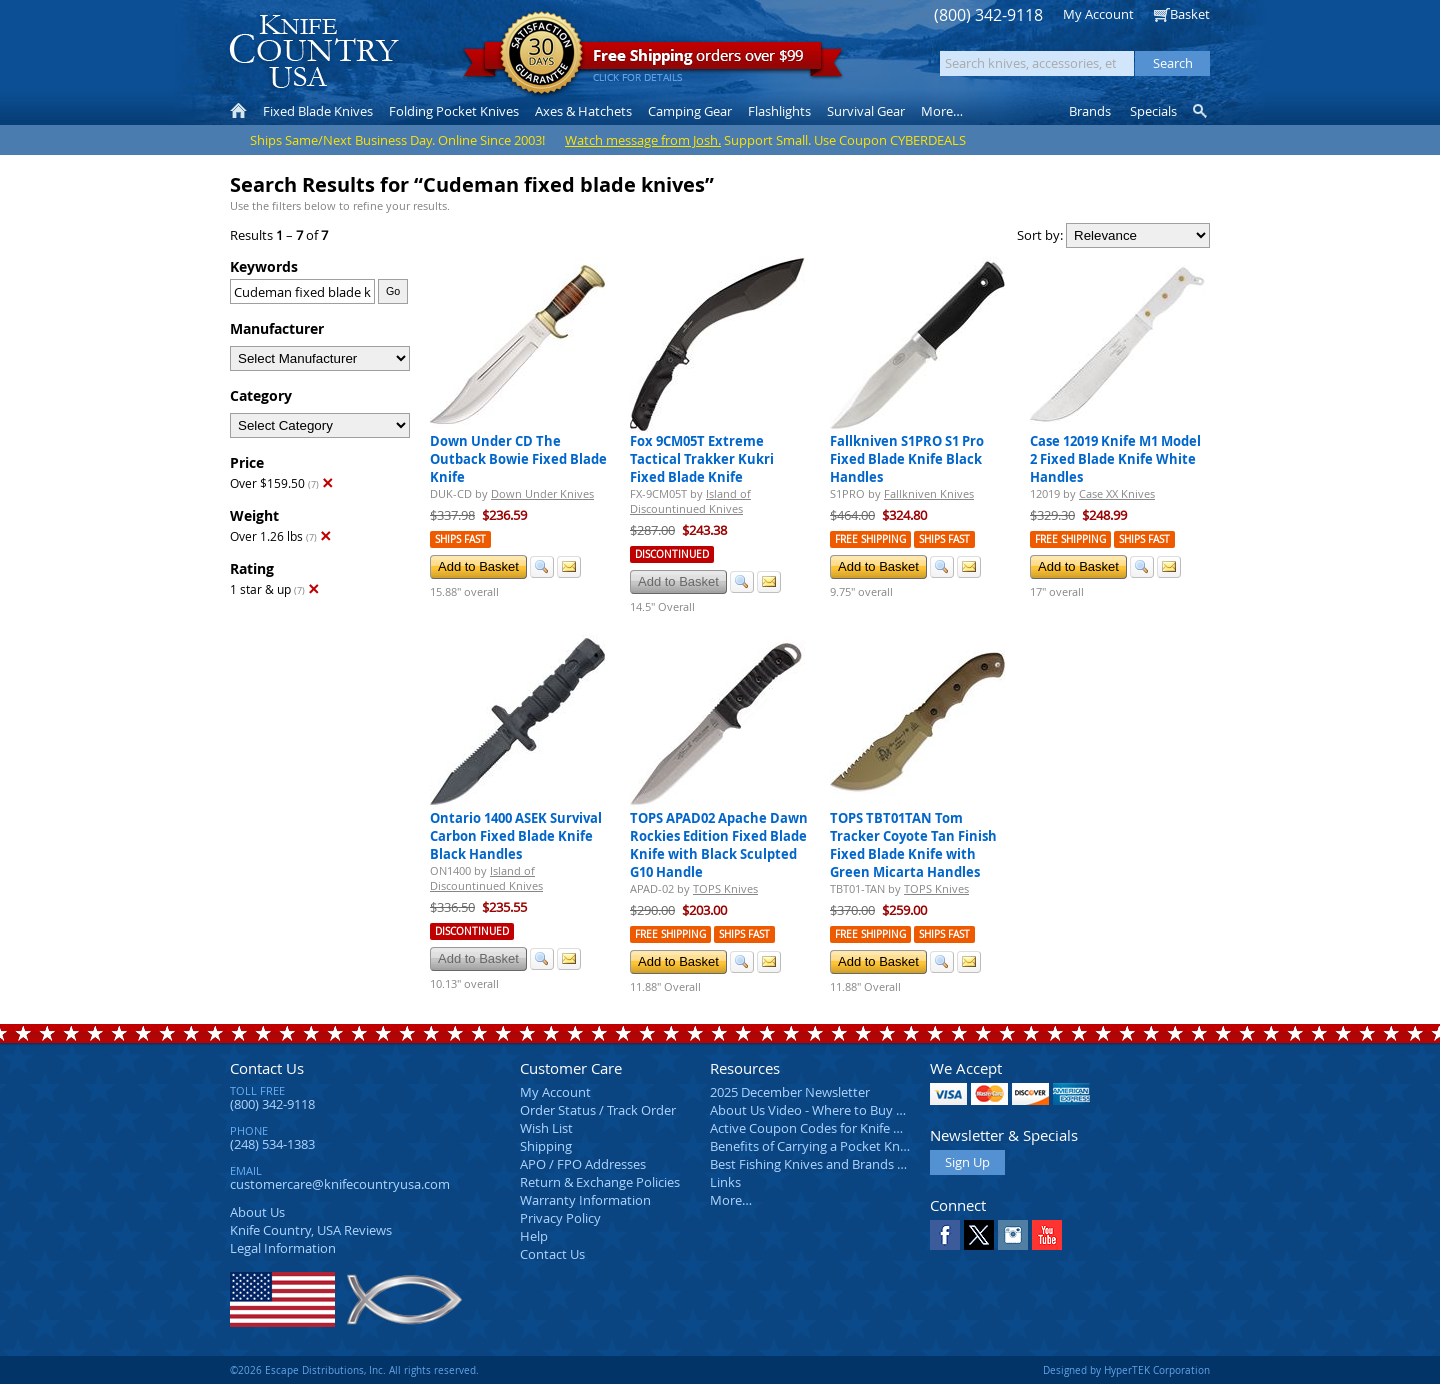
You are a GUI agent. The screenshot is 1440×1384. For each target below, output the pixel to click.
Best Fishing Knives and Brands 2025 (817, 1164)
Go (393, 291)
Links (725, 1182)
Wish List (546, 1128)
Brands (1090, 111)
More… (731, 1200)
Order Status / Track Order (598, 1110)
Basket (1190, 14)
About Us (257, 1212)
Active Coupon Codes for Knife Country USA (839, 1128)
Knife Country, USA (314, 51)
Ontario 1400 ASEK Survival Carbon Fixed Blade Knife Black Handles (516, 836)
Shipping (546, 1146)
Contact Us (267, 1068)
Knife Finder (1201, 111)
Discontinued (672, 554)
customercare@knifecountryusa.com (340, 1184)
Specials (1153, 111)
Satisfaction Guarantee (541, 54)
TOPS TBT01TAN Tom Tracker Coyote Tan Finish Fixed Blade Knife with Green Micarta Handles (913, 845)
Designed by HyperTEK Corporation (1126, 1370)
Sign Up (967, 1162)
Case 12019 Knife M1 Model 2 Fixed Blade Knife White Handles (1115, 459)
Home (238, 111)
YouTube (1047, 1235)
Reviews (311, 1230)
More (942, 111)
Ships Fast (460, 539)
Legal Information (283, 1248)
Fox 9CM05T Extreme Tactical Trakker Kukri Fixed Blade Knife (702, 459)
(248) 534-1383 (272, 1144)
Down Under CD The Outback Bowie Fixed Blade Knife (518, 459)
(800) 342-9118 (988, 15)
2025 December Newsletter (790, 1092)
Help (534, 1236)
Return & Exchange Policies (600, 1182)
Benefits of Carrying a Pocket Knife (812, 1146)
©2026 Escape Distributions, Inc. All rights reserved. (354, 1370)
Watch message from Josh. (643, 140)
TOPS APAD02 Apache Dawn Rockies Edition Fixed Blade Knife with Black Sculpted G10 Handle (719, 845)
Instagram (1013, 1235)
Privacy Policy (560, 1218)
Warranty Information (585, 1200)
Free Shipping (870, 539)
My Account (1098, 14)
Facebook (945, 1235)
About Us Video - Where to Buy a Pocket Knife (845, 1110)
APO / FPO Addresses (583, 1164)
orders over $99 (653, 60)
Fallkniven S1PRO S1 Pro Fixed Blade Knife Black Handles (907, 459)
